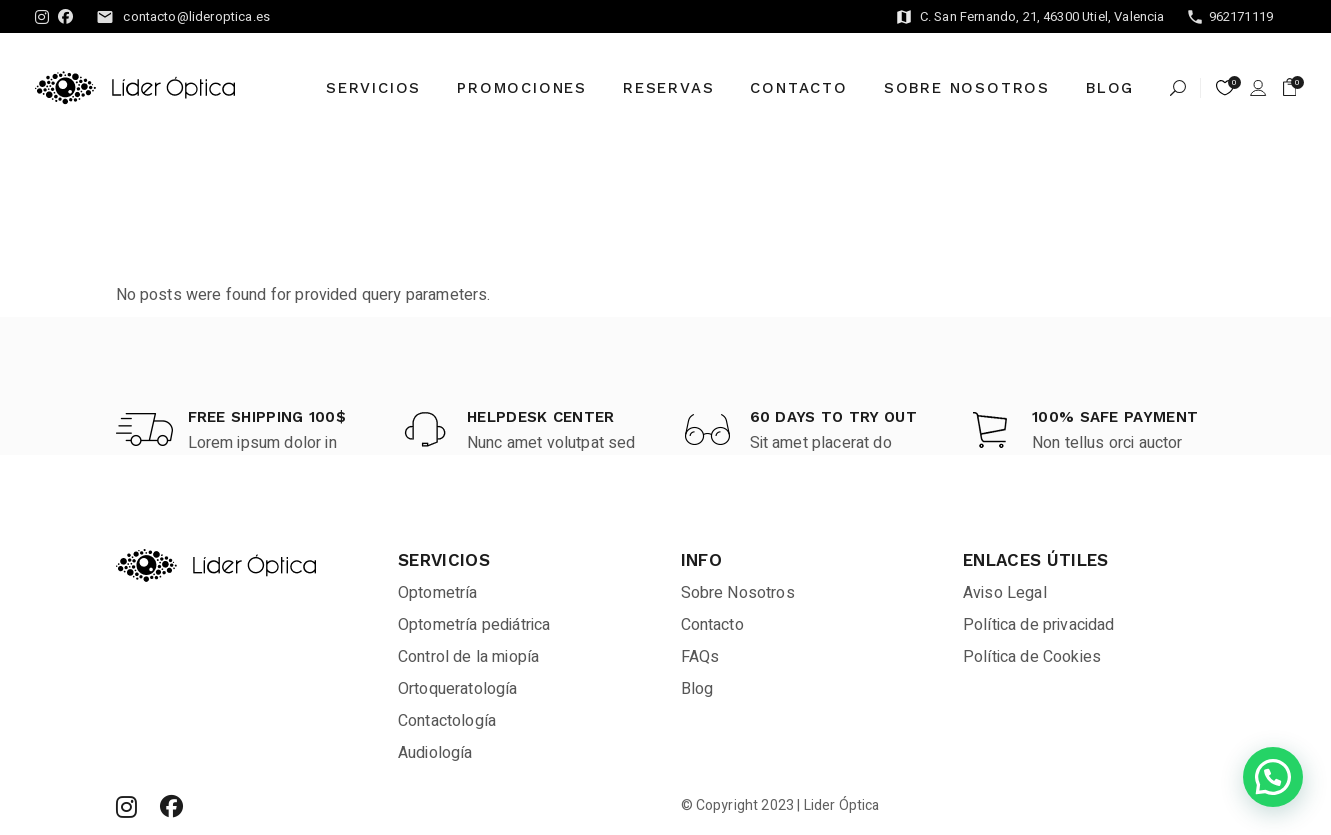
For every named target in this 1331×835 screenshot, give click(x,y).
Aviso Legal (1005, 593)
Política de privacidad (1039, 625)
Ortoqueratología (458, 689)
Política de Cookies (1032, 657)
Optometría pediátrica (474, 625)
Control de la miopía (468, 657)
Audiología (435, 753)
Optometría (438, 593)
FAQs (700, 657)
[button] (1273, 777)
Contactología (447, 721)
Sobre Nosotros (738, 593)
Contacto (712, 625)
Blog (697, 689)
